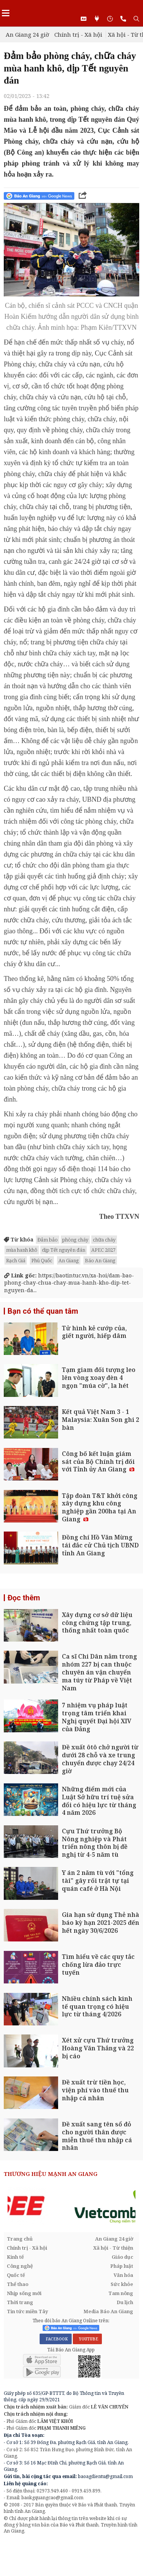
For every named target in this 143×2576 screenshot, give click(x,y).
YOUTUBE (87, 2339)
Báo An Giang (100, 1260)
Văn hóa (123, 2275)
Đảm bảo (47, 1239)
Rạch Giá (15, 1260)
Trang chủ (20, 2238)
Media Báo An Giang (108, 2311)
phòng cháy (75, 1239)
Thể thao (17, 2284)
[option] (71, 2206)
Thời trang (20, 2302)
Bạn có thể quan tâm (43, 1311)
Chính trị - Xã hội (78, 34)
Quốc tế (16, 2275)
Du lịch (125, 2302)
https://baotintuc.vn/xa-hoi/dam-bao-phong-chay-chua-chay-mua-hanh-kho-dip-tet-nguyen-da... (69, 1283)
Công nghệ (20, 2266)
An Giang (68, 1260)
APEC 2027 (103, 1249)
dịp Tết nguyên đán (63, 1249)
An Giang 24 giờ (27, 34)
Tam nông (120, 2293)
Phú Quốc (41, 1260)
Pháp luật (121, 2266)
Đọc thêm (24, 1597)
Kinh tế (15, 2256)
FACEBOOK (55, 2339)
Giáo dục (122, 2256)
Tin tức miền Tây (27, 2311)
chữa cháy (104, 1239)
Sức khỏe (122, 2284)
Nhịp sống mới (24, 2293)
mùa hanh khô (21, 1249)
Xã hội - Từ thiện (113, 2247)
